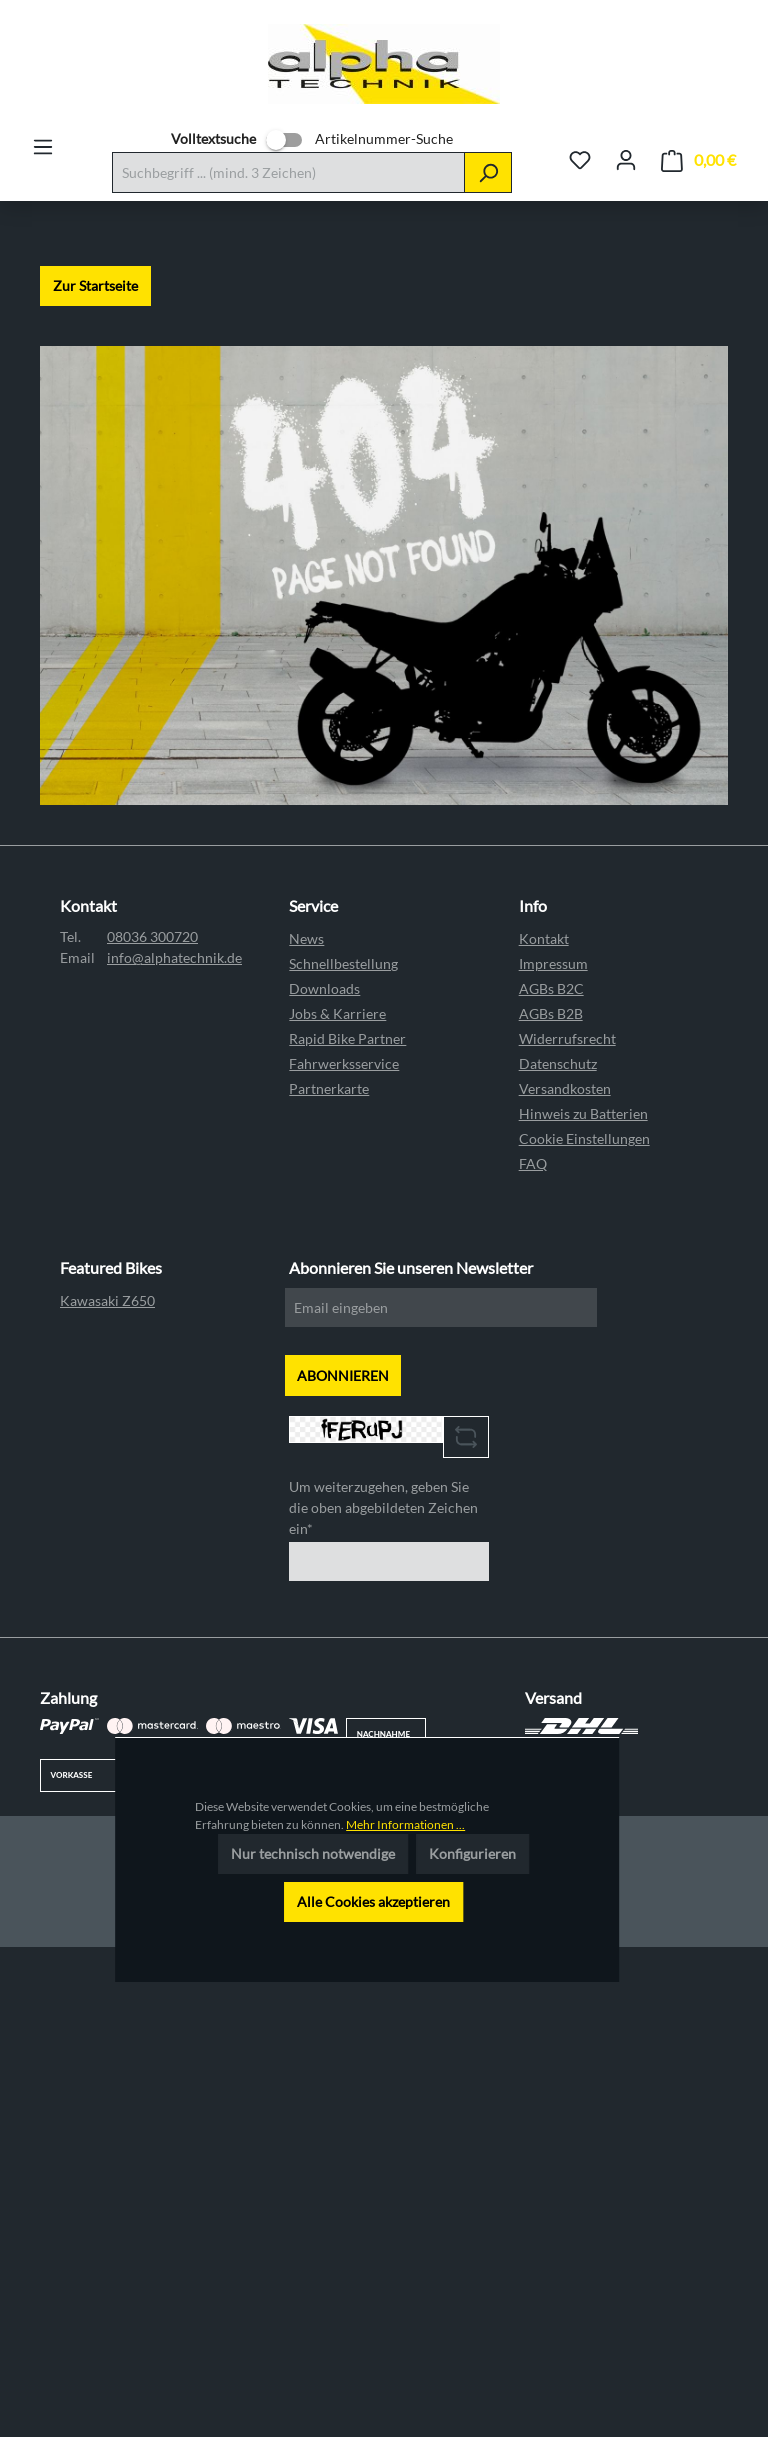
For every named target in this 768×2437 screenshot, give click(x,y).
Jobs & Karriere (337, 1013)
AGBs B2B (551, 1013)
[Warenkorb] (698, 160)
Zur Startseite (95, 285)
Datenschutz (558, 1063)
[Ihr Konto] (626, 160)
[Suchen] (488, 172)
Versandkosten (565, 1088)
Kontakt (544, 938)
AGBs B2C (551, 988)
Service (313, 905)
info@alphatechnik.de (174, 957)
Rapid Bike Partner (347, 1038)
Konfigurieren (472, 1853)
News (306, 938)
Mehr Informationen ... (405, 1824)
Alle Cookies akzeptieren (373, 1901)
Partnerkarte (329, 1088)
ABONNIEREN (343, 1375)
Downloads (324, 988)
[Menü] (43, 147)
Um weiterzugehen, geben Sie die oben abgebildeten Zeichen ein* (383, 1507)
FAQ (533, 1163)
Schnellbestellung (343, 963)
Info (533, 905)
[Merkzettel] (580, 160)
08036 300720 (152, 936)
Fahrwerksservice (344, 1063)
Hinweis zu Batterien (583, 1113)
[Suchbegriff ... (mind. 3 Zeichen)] (288, 172)
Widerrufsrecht (567, 1038)
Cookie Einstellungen (584, 1138)
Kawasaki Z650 (107, 1300)
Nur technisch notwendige (313, 1853)
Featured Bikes (111, 1267)
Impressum (553, 963)
